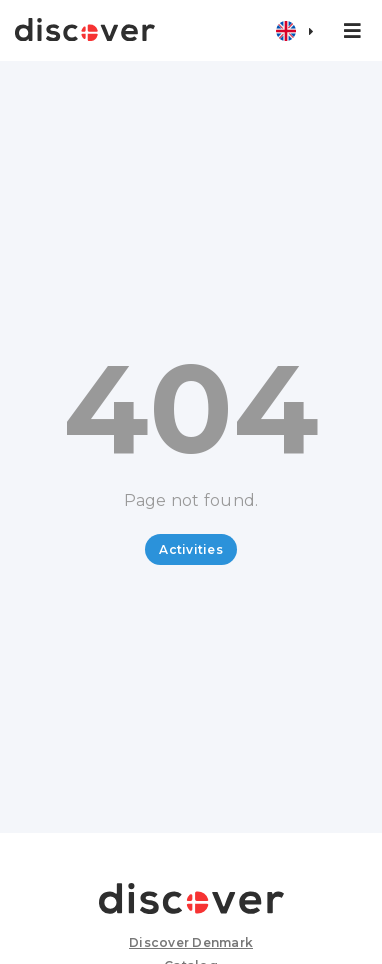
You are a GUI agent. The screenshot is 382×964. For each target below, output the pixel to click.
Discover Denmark (191, 942)
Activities (191, 549)
